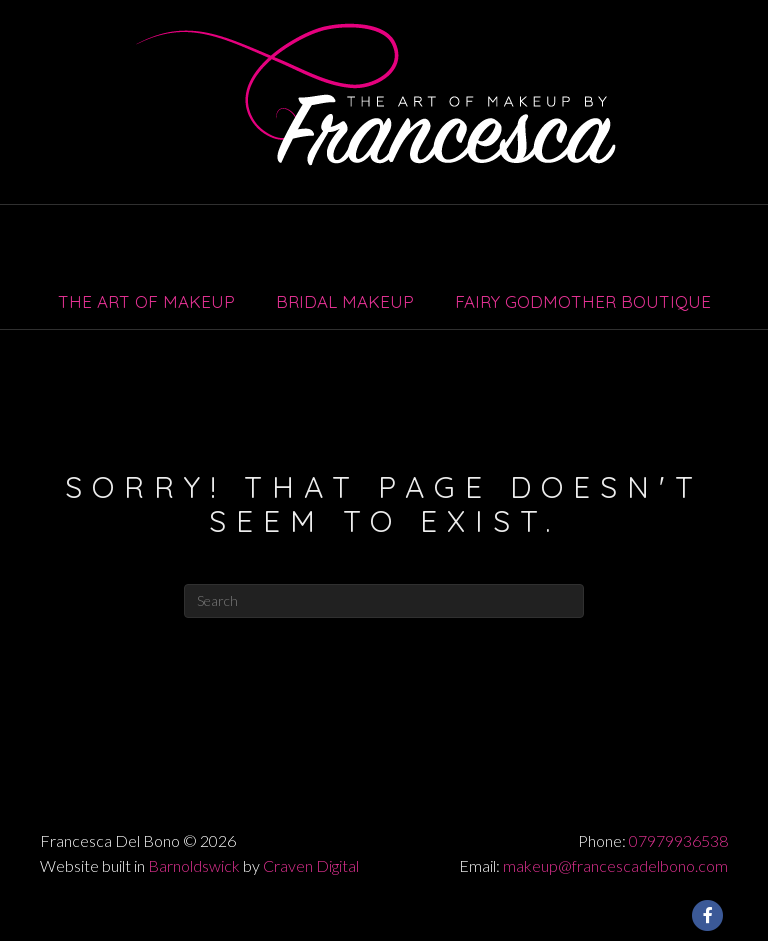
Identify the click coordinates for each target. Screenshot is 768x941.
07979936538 (678, 840)
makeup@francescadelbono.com (615, 865)
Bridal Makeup (345, 301)
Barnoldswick (194, 865)
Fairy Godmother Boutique (583, 301)
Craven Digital (311, 865)
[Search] (384, 601)
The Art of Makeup (146, 301)
